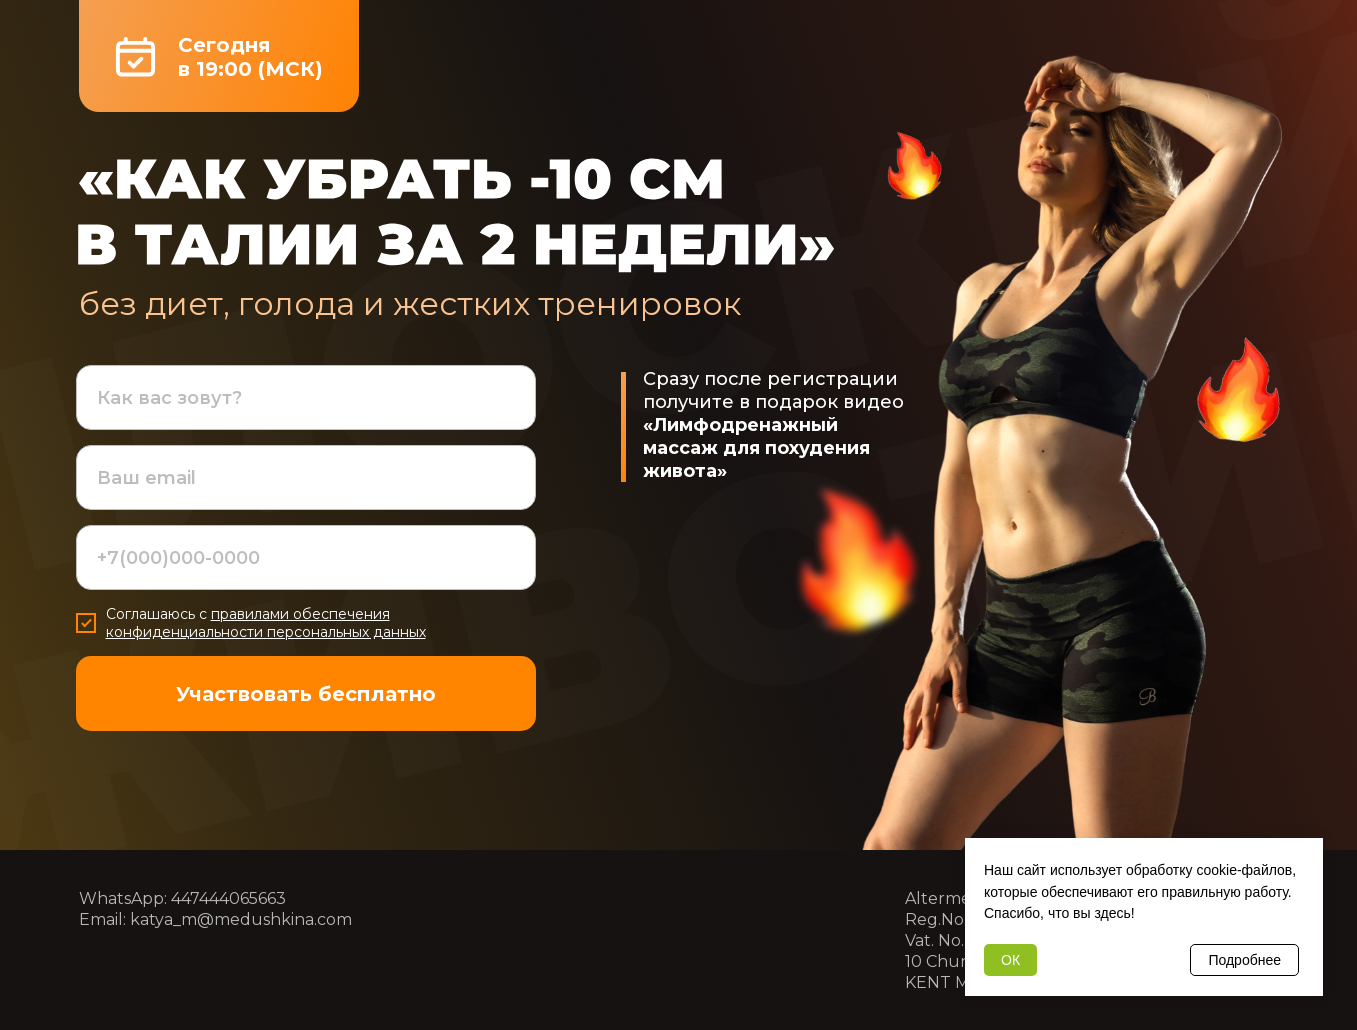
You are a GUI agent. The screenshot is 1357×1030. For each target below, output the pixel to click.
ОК (1010, 960)
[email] (306, 477)
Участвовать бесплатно (306, 694)
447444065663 (228, 898)
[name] (306, 397)
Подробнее (1244, 960)
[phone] (306, 557)
